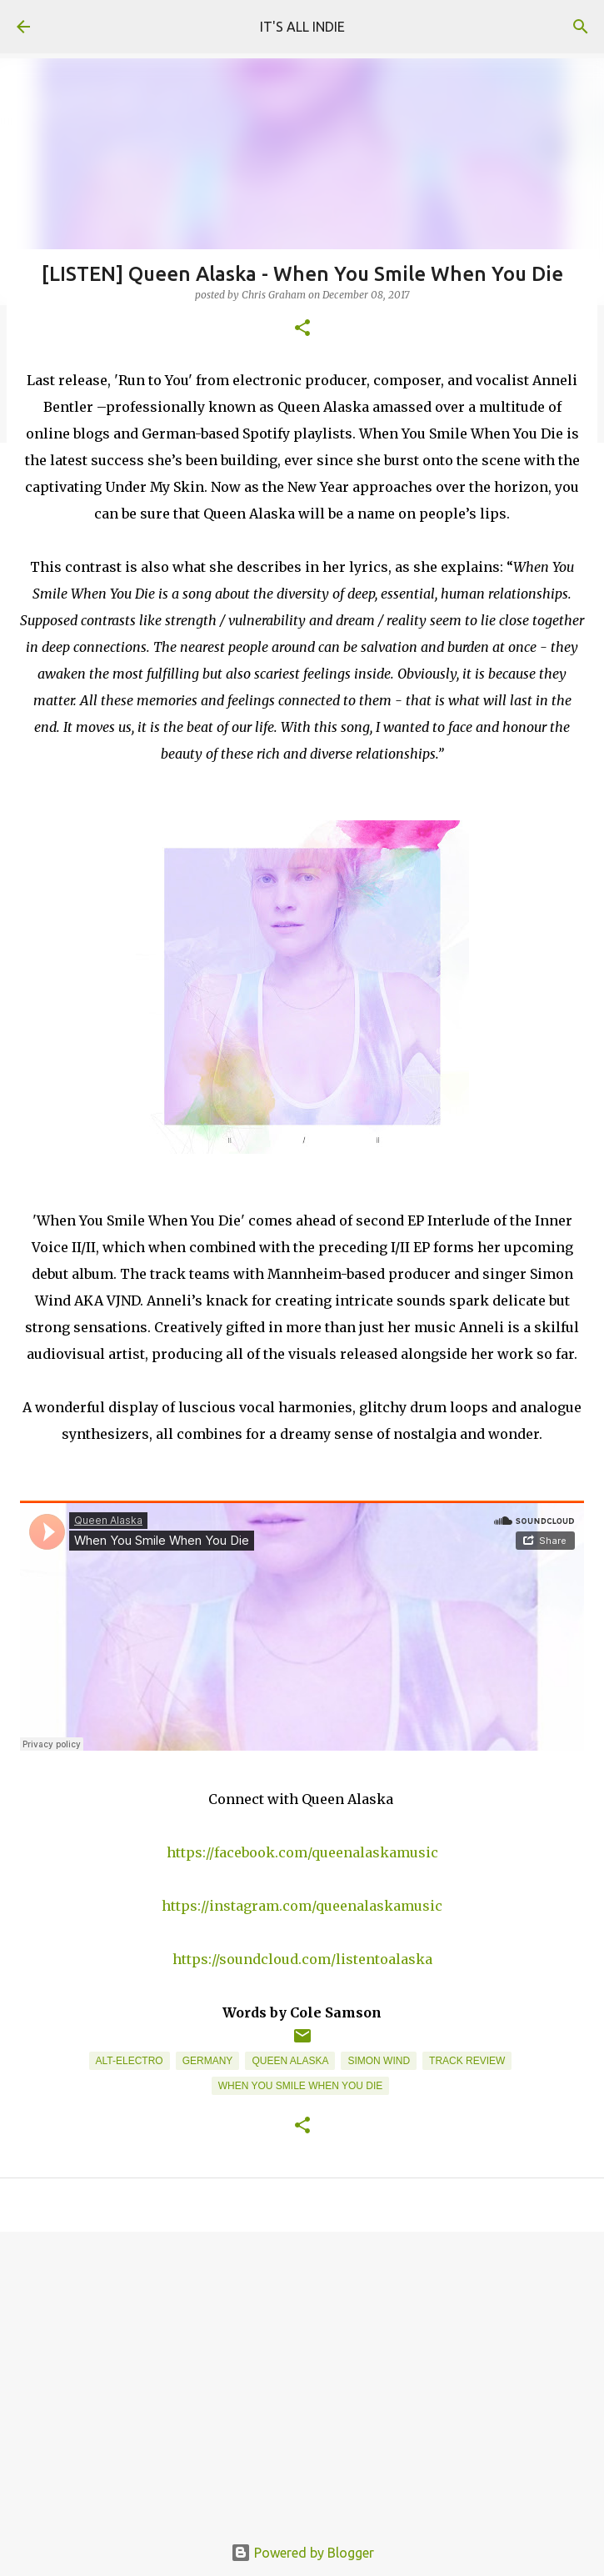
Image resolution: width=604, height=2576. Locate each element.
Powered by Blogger (302, 2552)
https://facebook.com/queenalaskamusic (302, 1852)
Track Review (467, 2061)
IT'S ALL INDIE (302, 26)
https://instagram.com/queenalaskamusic (302, 1905)
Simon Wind (378, 2061)
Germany (207, 2061)
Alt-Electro (129, 2061)
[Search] (581, 27)
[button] (302, 329)
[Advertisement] (302, 2373)
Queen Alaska (290, 2061)
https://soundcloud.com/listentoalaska (302, 1959)
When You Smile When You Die (300, 2086)
